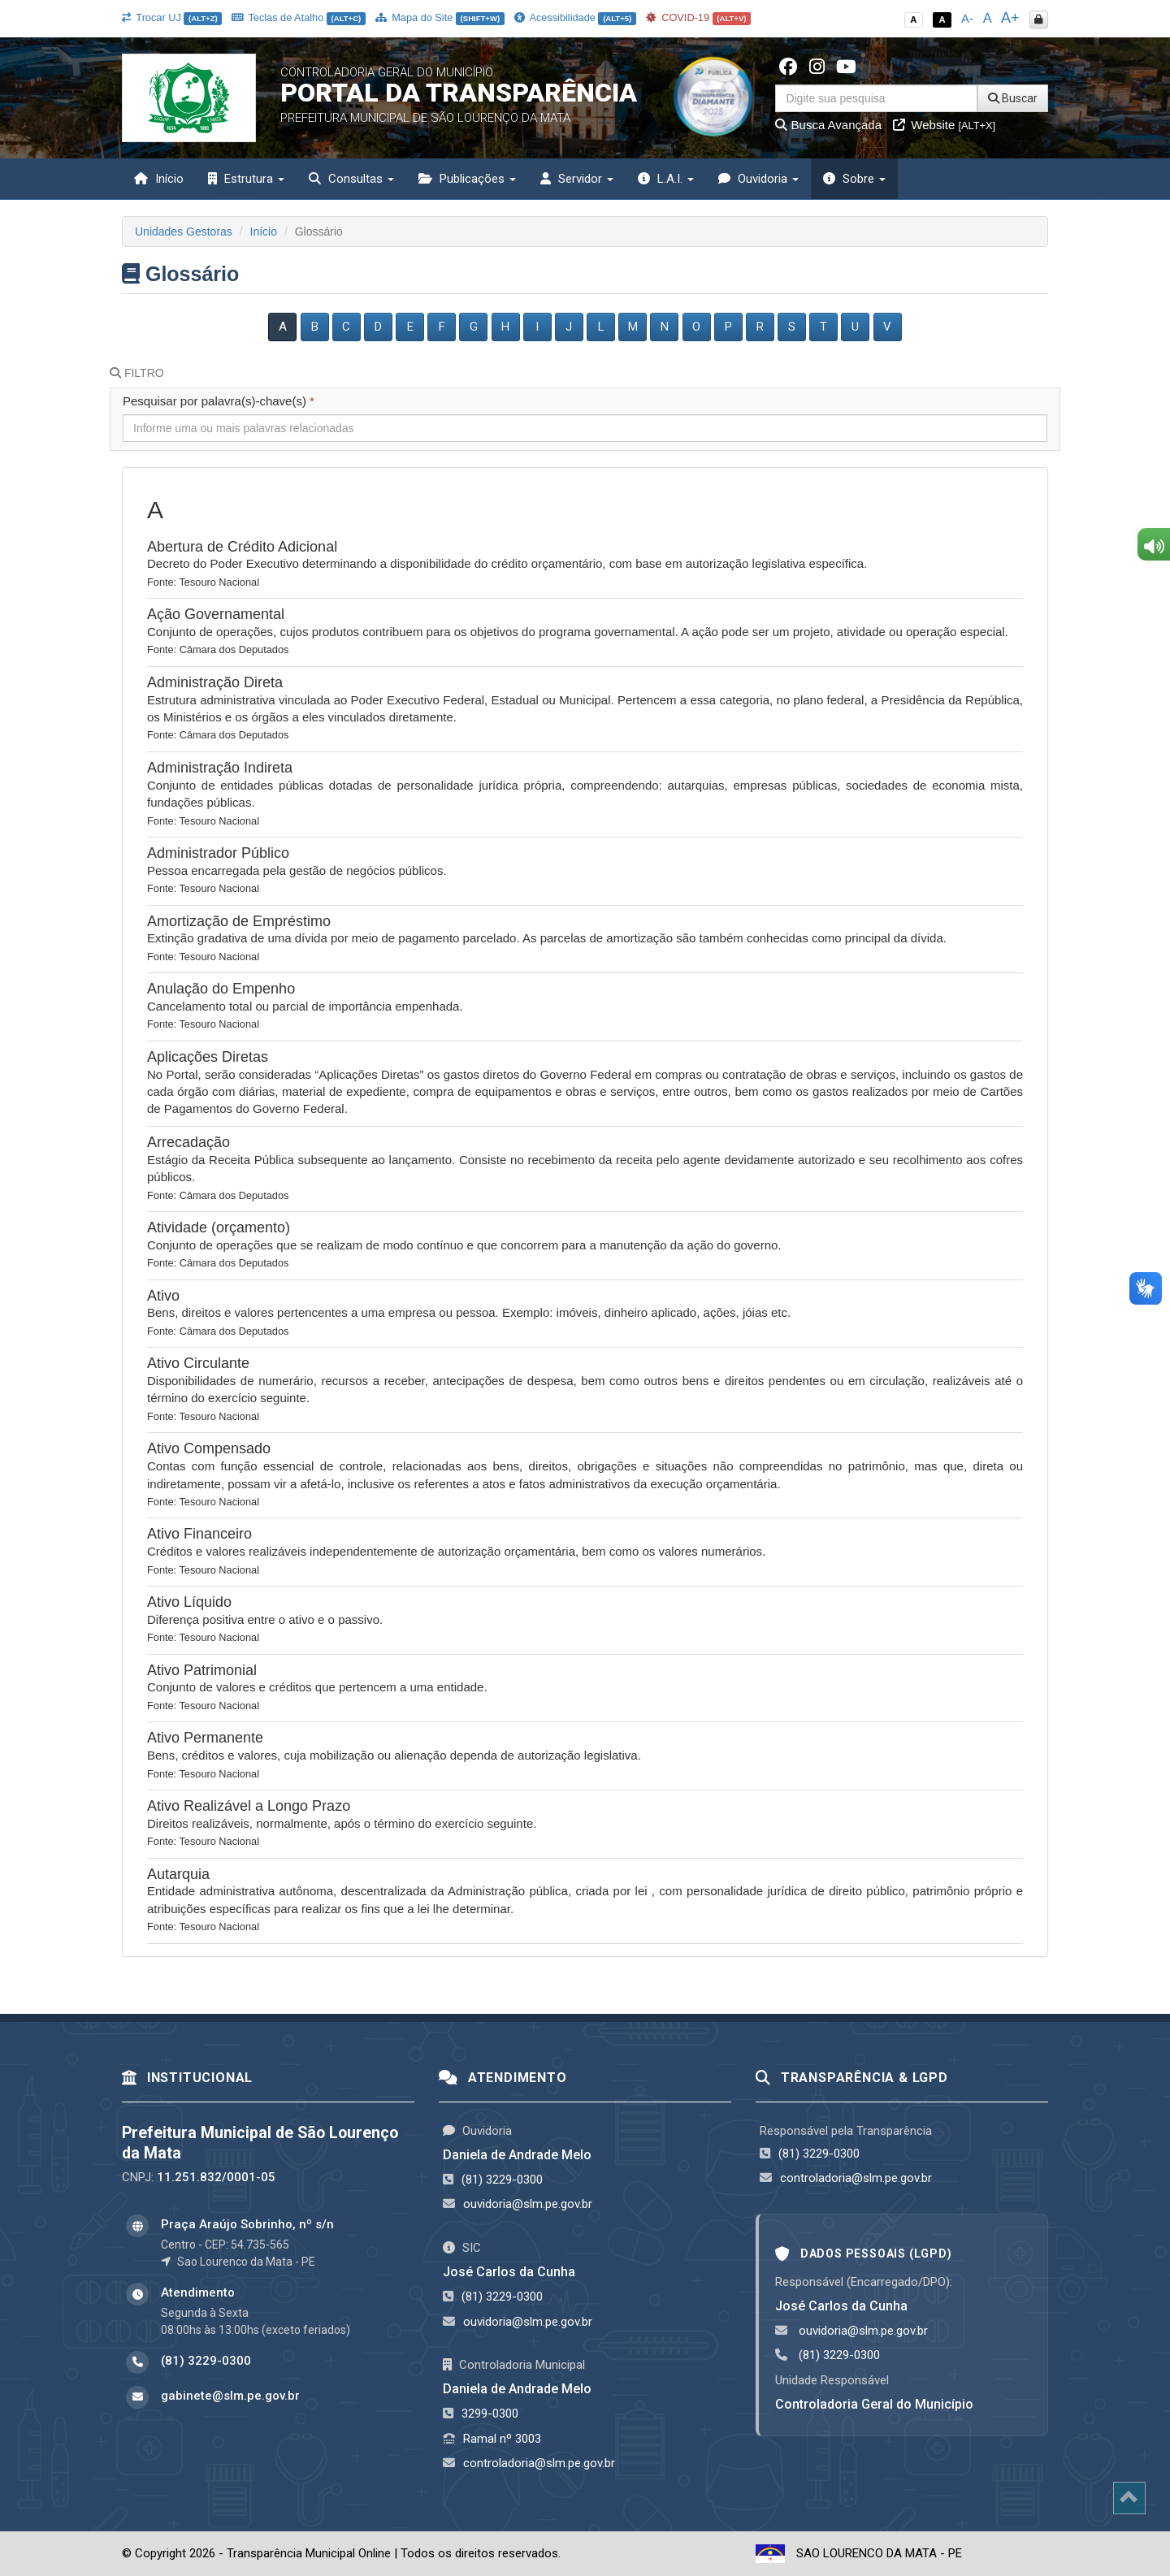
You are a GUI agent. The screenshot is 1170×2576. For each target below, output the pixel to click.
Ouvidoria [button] (758, 178)
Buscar (1013, 98)
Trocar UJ (172, 17)
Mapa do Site (440, 17)
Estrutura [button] (246, 178)
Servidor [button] (576, 178)
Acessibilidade (575, 17)
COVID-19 (699, 17)
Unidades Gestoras (183, 231)
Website (944, 125)
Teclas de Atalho (299, 17)
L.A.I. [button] (666, 178)
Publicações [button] (467, 178)
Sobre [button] (854, 178)
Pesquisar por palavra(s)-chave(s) (218, 401)
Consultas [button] (351, 178)
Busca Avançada (828, 125)
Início (159, 178)
